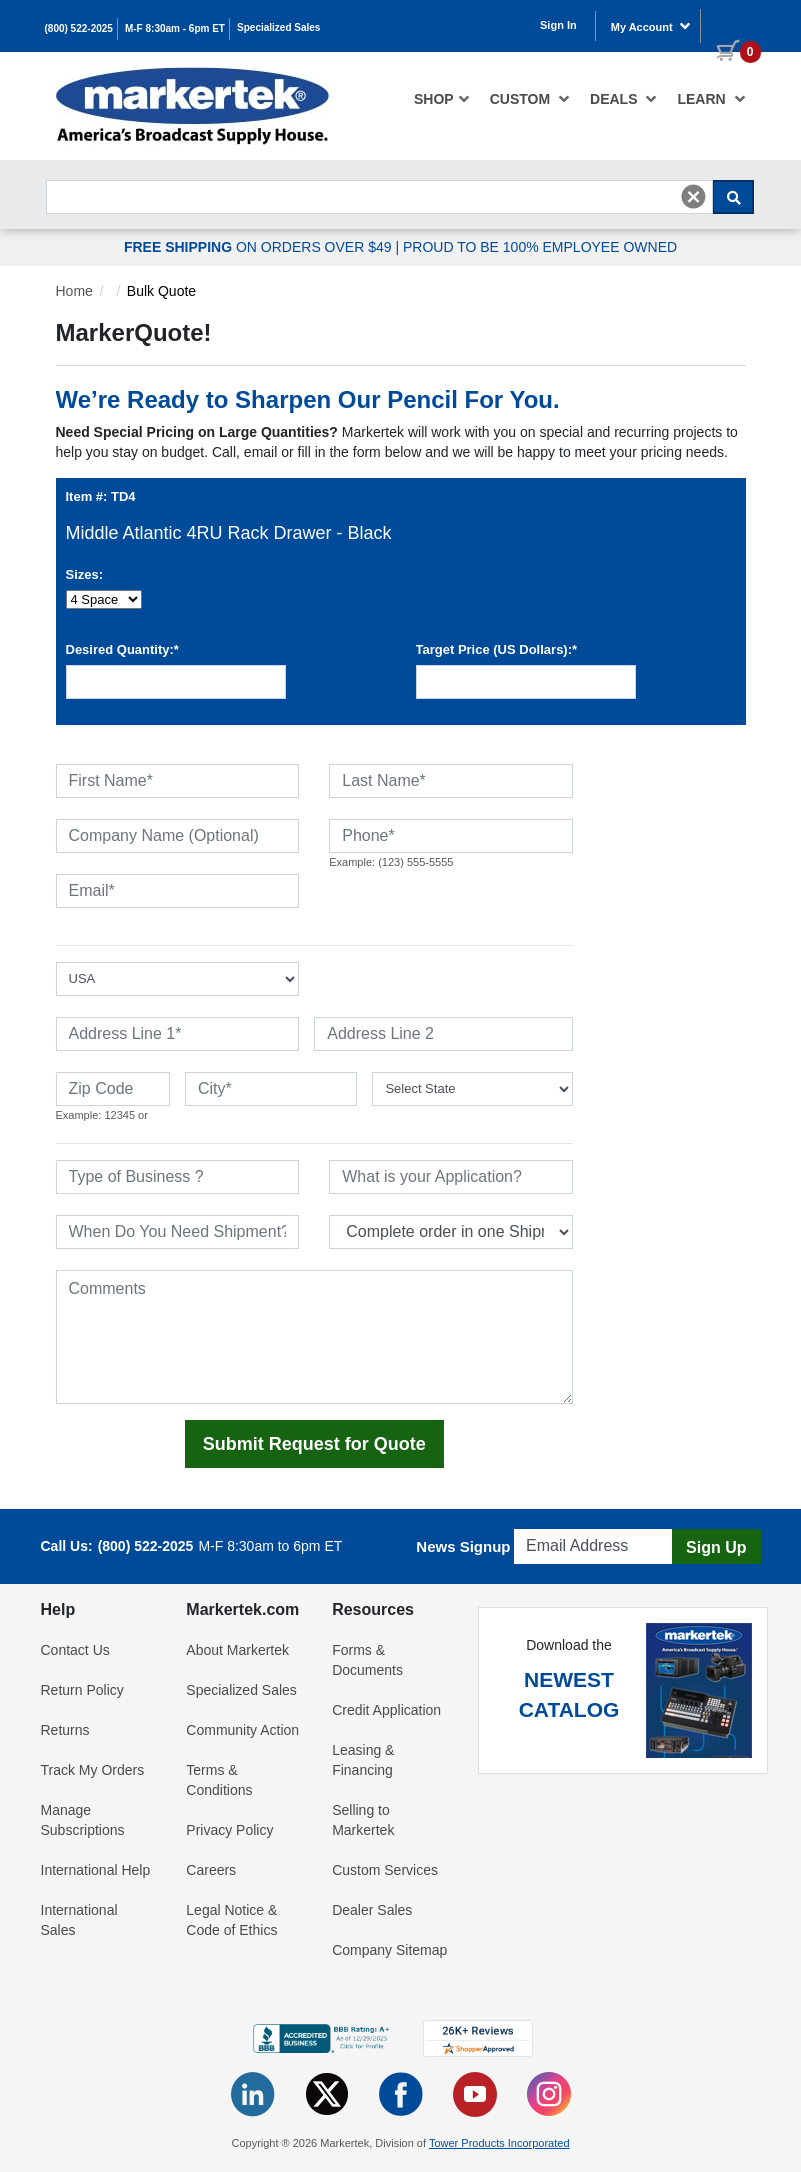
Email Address (562, 1523)
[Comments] (315, 1337)
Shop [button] (442, 99)
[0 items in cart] (731, 24)
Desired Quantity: (122, 649)
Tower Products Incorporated (499, 2143)
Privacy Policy (229, 1830)
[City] (271, 1089)
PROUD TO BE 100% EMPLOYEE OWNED (540, 247)
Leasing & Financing (363, 1760)
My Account (651, 26)
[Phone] (451, 836)
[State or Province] (472, 1089)
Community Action (242, 1730)
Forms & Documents (367, 1660)
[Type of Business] (178, 1177)
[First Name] (178, 781)
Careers (211, 1870)
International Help (96, 1870)
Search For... (82, 174)
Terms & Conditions (219, 1780)
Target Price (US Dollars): (497, 649)
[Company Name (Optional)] (178, 836)
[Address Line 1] (178, 1034)
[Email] (178, 891)
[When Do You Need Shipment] (178, 1232)
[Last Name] (451, 781)
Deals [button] (623, 99)
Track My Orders (93, 1770)
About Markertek (237, 1650)
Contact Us (75, 1650)
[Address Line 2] (443, 1034)
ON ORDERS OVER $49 (260, 247)
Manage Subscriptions (83, 1820)
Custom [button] (530, 99)
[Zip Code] (113, 1089)
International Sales (79, 1920)
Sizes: (85, 574)
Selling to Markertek (363, 1820)
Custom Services (385, 1870)
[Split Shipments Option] (451, 1232)
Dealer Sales (372, 1910)
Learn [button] (711, 99)
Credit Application (386, 1710)
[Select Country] (178, 979)
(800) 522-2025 (79, 28)
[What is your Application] (451, 1177)
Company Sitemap (389, 1950)
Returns (65, 1730)
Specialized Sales (278, 27)
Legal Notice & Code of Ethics (231, 1920)
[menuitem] (442, 99)
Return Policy (82, 1690)
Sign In (558, 25)
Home (74, 291)
